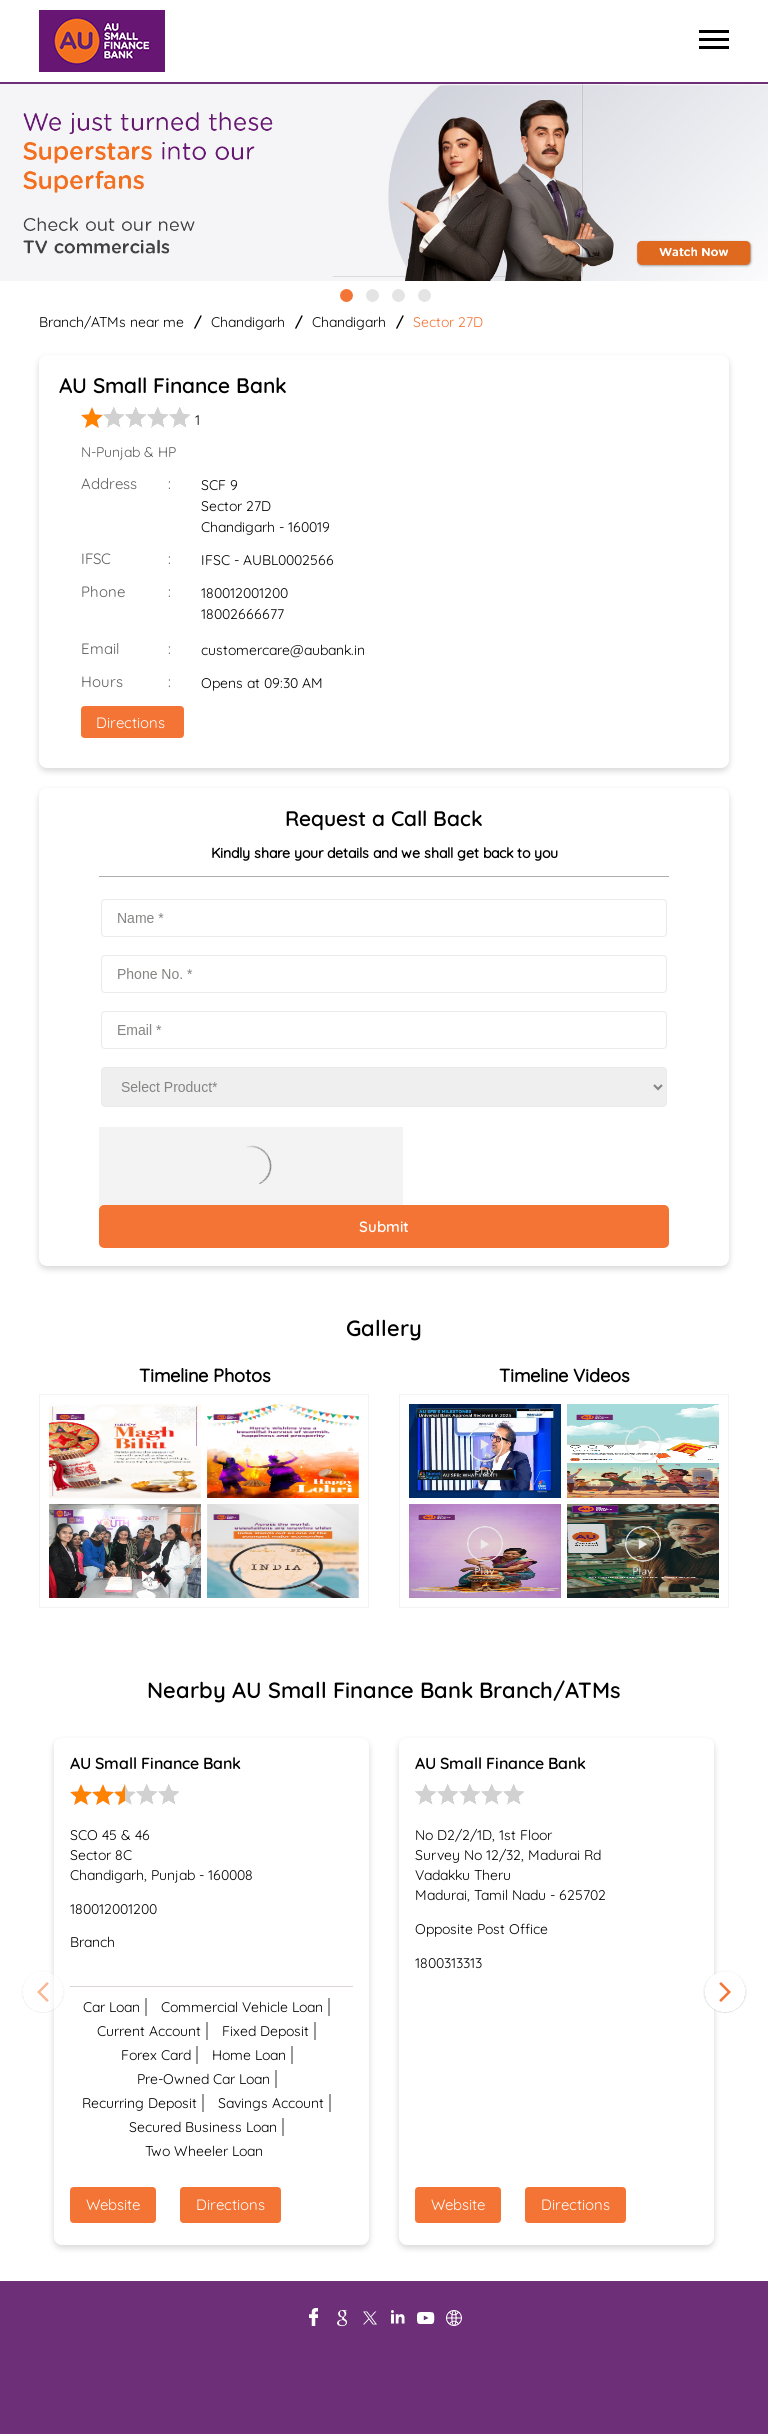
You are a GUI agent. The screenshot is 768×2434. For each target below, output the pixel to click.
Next (725, 1991)
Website (113, 2204)
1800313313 (448, 1963)
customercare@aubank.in (283, 650)
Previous (43, 1991)
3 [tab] (397, 294)
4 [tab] (423, 294)
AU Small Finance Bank (155, 1763)
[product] (384, 1087)
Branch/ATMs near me (111, 322)
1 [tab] (345, 294)
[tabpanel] (384, 184)
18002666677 (242, 614)
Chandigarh (248, 322)
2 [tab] (371, 294)
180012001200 (244, 593)
